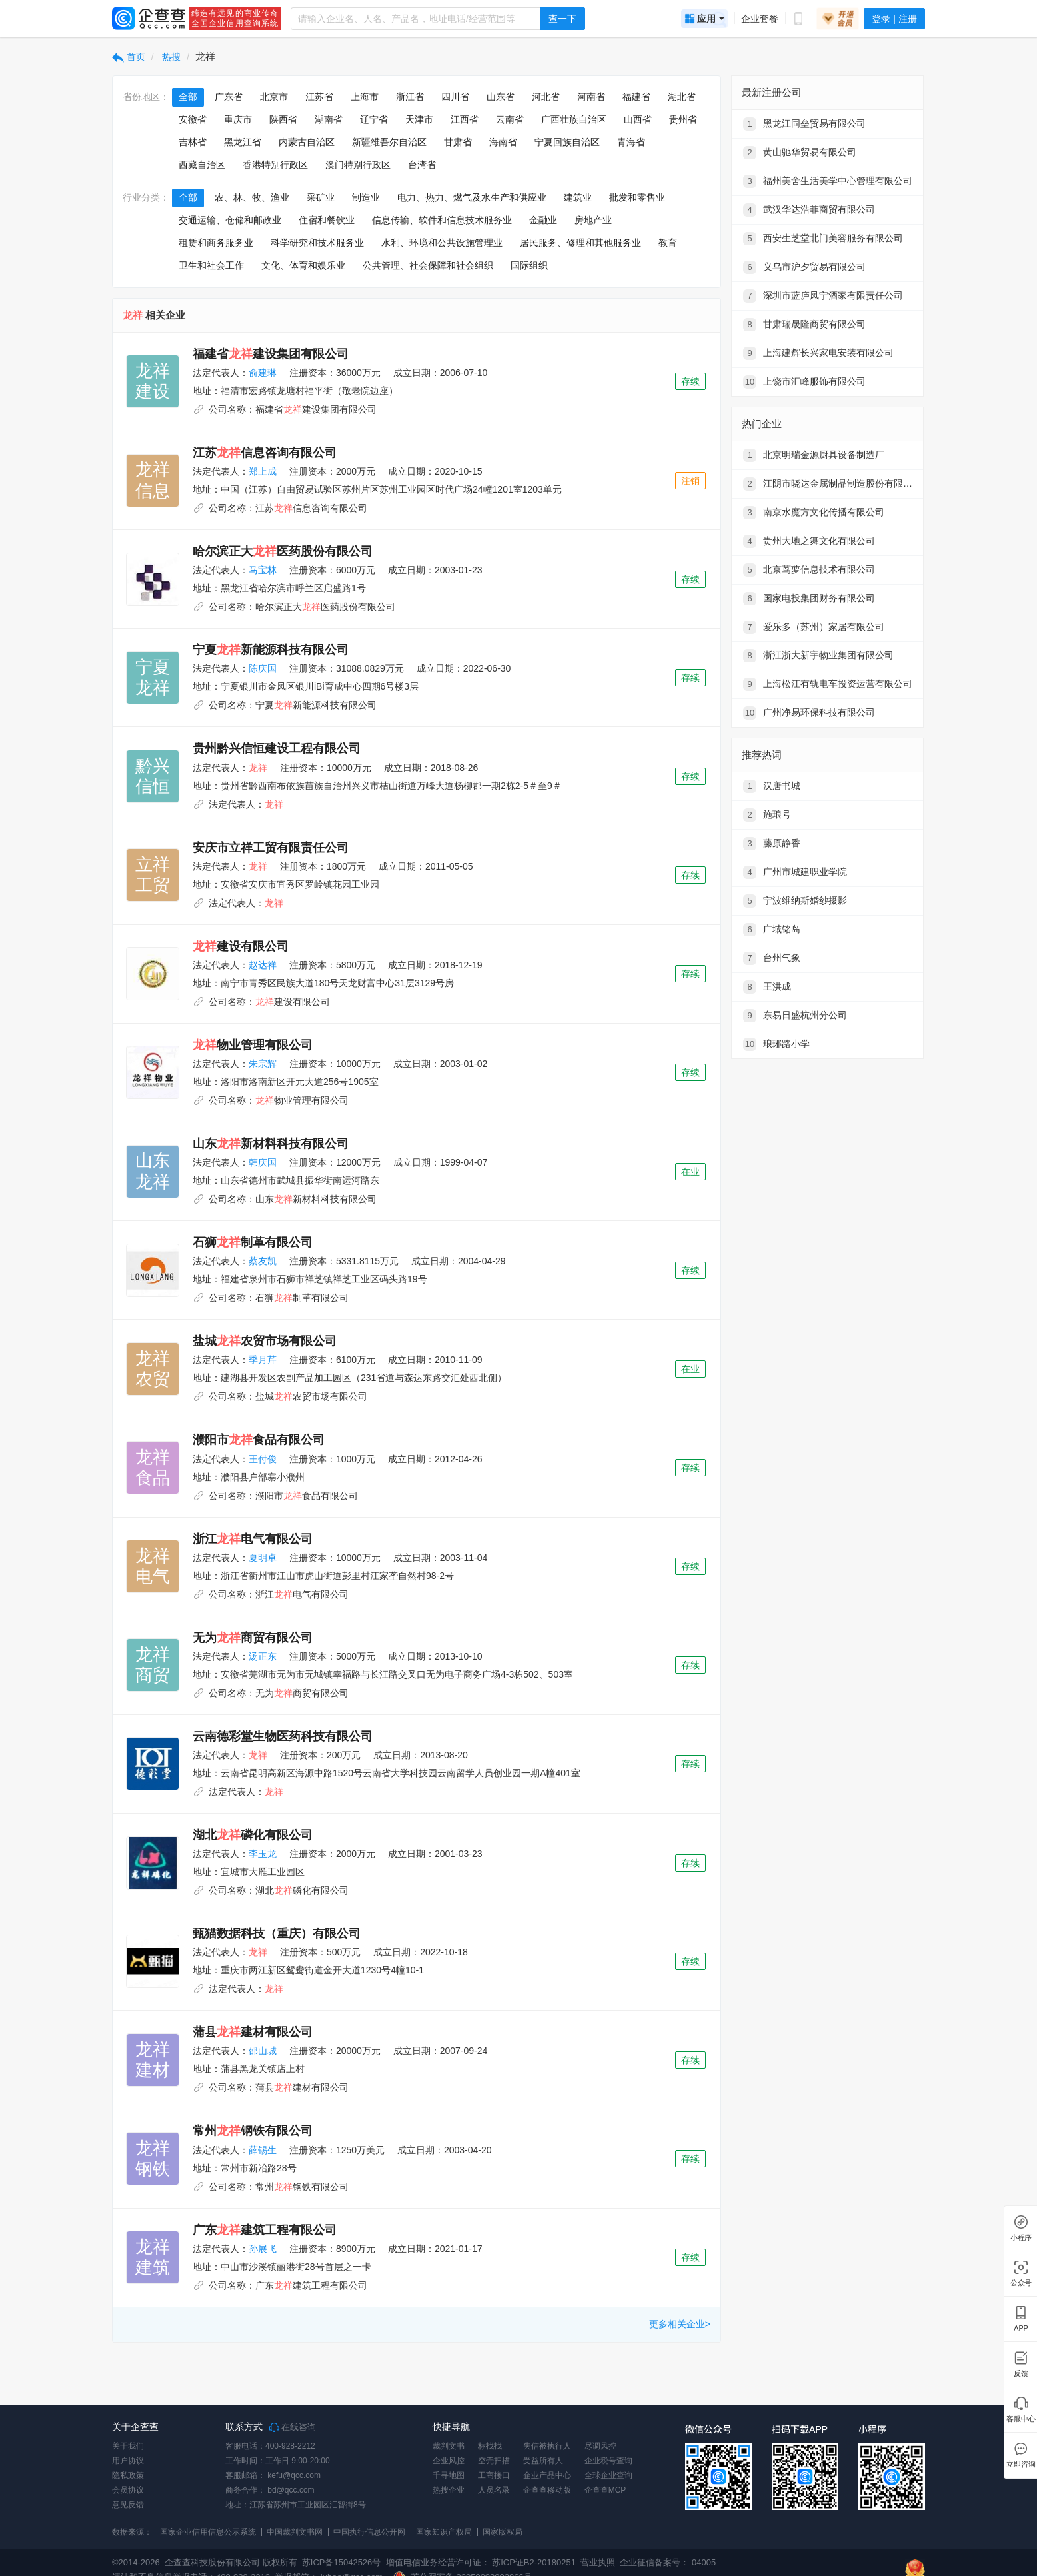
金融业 (543, 220)
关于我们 (128, 2446)
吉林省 (193, 142)
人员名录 (494, 2490)
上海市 (365, 96)
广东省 (229, 96)
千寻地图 (449, 2475)
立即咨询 (1020, 2464)
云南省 (510, 119)
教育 (667, 242)
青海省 (631, 142)
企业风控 (449, 2460)
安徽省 (193, 119)
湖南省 (329, 119)
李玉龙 (263, 1853)
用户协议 (128, 2460)
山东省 (501, 96)
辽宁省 (374, 119)
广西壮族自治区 (573, 119)
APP (1020, 2328)
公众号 (1020, 2283)
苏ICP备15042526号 (341, 2562)
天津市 (419, 119)
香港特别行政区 (275, 164)
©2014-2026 (136, 2562)
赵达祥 (263, 965)
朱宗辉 (263, 1063)
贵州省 (683, 119)
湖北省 (682, 96)
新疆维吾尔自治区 (389, 142)
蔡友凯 (263, 1261)
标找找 (490, 2446)
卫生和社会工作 (211, 265)
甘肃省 (458, 142)
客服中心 (1020, 2419)
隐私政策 (128, 2475)
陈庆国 (263, 668)
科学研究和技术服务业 (317, 242)
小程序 (1020, 2237)
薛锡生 (263, 2150)
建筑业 (578, 197)
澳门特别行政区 (358, 164)
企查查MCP (605, 2490)
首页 (128, 56)
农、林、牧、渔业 (252, 197)
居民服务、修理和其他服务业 (580, 242)
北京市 (274, 96)
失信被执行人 (547, 2446)
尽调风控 (600, 2446)
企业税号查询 (608, 2460)
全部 (188, 96)
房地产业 (593, 220)
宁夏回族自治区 (567, 142)
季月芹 (263, 1359)
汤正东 (263, 1656)
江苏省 (319, 96)
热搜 (170, 56)
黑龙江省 (242, 142)
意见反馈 (128, 2504)
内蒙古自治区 (307, 142)
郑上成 (263, 471)
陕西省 (283, 119)
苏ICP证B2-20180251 (534, 2562)
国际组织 (529, 265)
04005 (704, 2562)
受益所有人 (543, 2460)
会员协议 (128, 2490)
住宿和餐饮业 (327, 220)
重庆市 (238, 119)
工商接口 (494, 2475)
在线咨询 (292, 2427)
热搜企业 (449, 2490)
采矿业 (321, 197)
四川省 (455, 96)
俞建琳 (263, 372)
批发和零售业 (637, 197)
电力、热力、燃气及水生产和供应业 (471, 197)
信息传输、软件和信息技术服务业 (442, 220)
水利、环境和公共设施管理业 (442, 242)
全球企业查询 (608, 2475)
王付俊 (263, 1459)
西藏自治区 (202, 164)
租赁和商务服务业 (216, 242)
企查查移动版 (547, 2490)
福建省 (636, 96)
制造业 (366, 197)
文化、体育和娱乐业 (303, 265)
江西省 (465, 119)
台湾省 (422, 164)
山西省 (638, 119)
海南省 (503, 142)
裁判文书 (449, 2446)
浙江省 (410, 96)
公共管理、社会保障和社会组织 (428, 265)
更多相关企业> (679, 2324)
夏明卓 (263, 1557)
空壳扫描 (494, 2460)
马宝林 (263, 570)
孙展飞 (263, 2248)
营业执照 (597, 2562)
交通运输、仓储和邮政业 (230, 220)
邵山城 (263, 2050)
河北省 (546, 96)
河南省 (591, 96)
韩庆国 (263, 1162)
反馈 (1020, 2373)
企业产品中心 (547, 2475)
